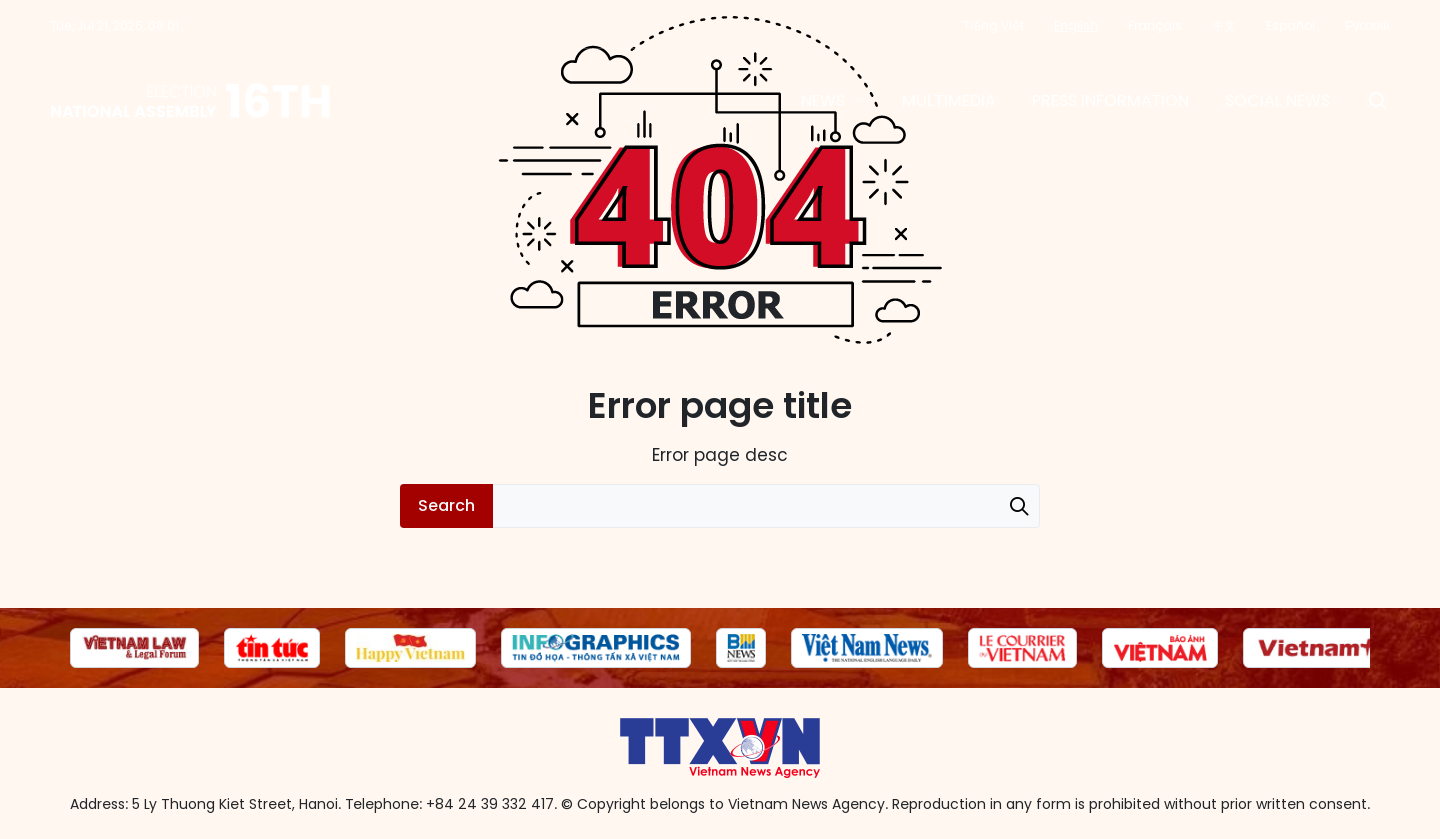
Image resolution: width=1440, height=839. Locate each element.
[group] (134, 648)
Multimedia (949, 100)
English (1076, 25)
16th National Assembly (191, 101)
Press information (1110, 100)
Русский (1367, 25)
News (823, 100)
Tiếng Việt (993, 25)
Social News (1277, 100)
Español (1290, 25)
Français (1155, 25)
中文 (1224, 25)
